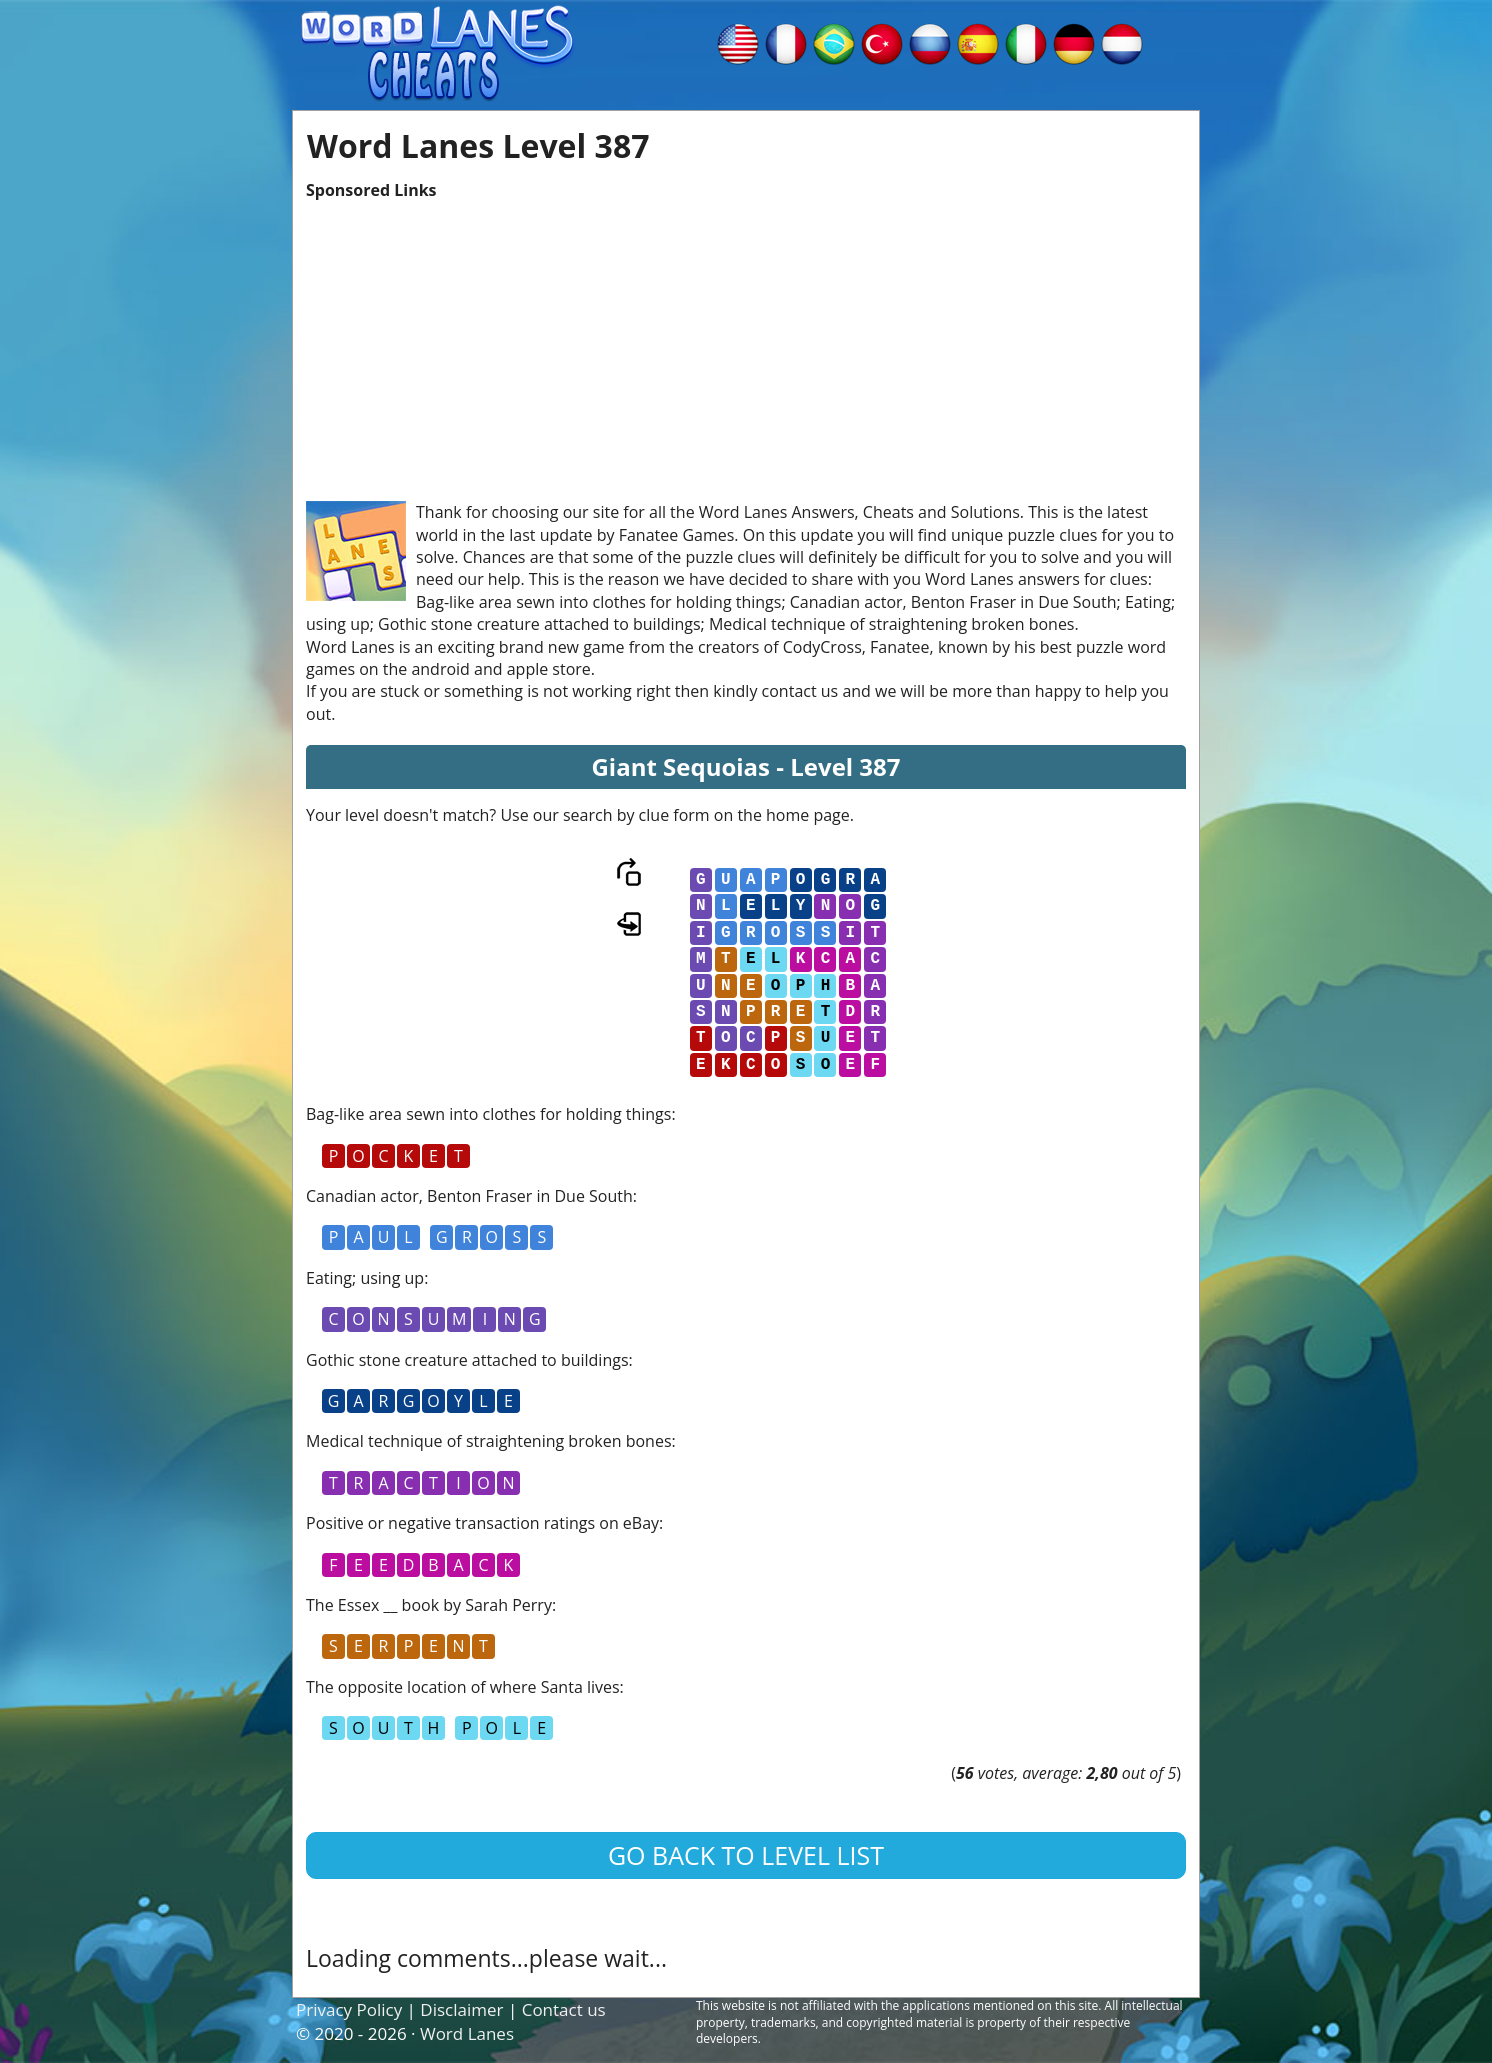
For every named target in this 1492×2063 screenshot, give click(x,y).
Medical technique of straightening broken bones (489, 1441)
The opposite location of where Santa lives (463, 1687)
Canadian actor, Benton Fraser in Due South (469, 1196)
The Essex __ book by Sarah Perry (429, 1605)
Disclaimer (461, 2009)
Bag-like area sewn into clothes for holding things (488, 1114)
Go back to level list (746, 1855)
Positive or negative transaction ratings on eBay (482, 1523)
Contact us (564, 2009)
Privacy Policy (349, 2009)
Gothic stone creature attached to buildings (467, 1360)
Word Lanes (467, 2033)
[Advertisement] (746, 341)
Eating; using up (365, 1278)
